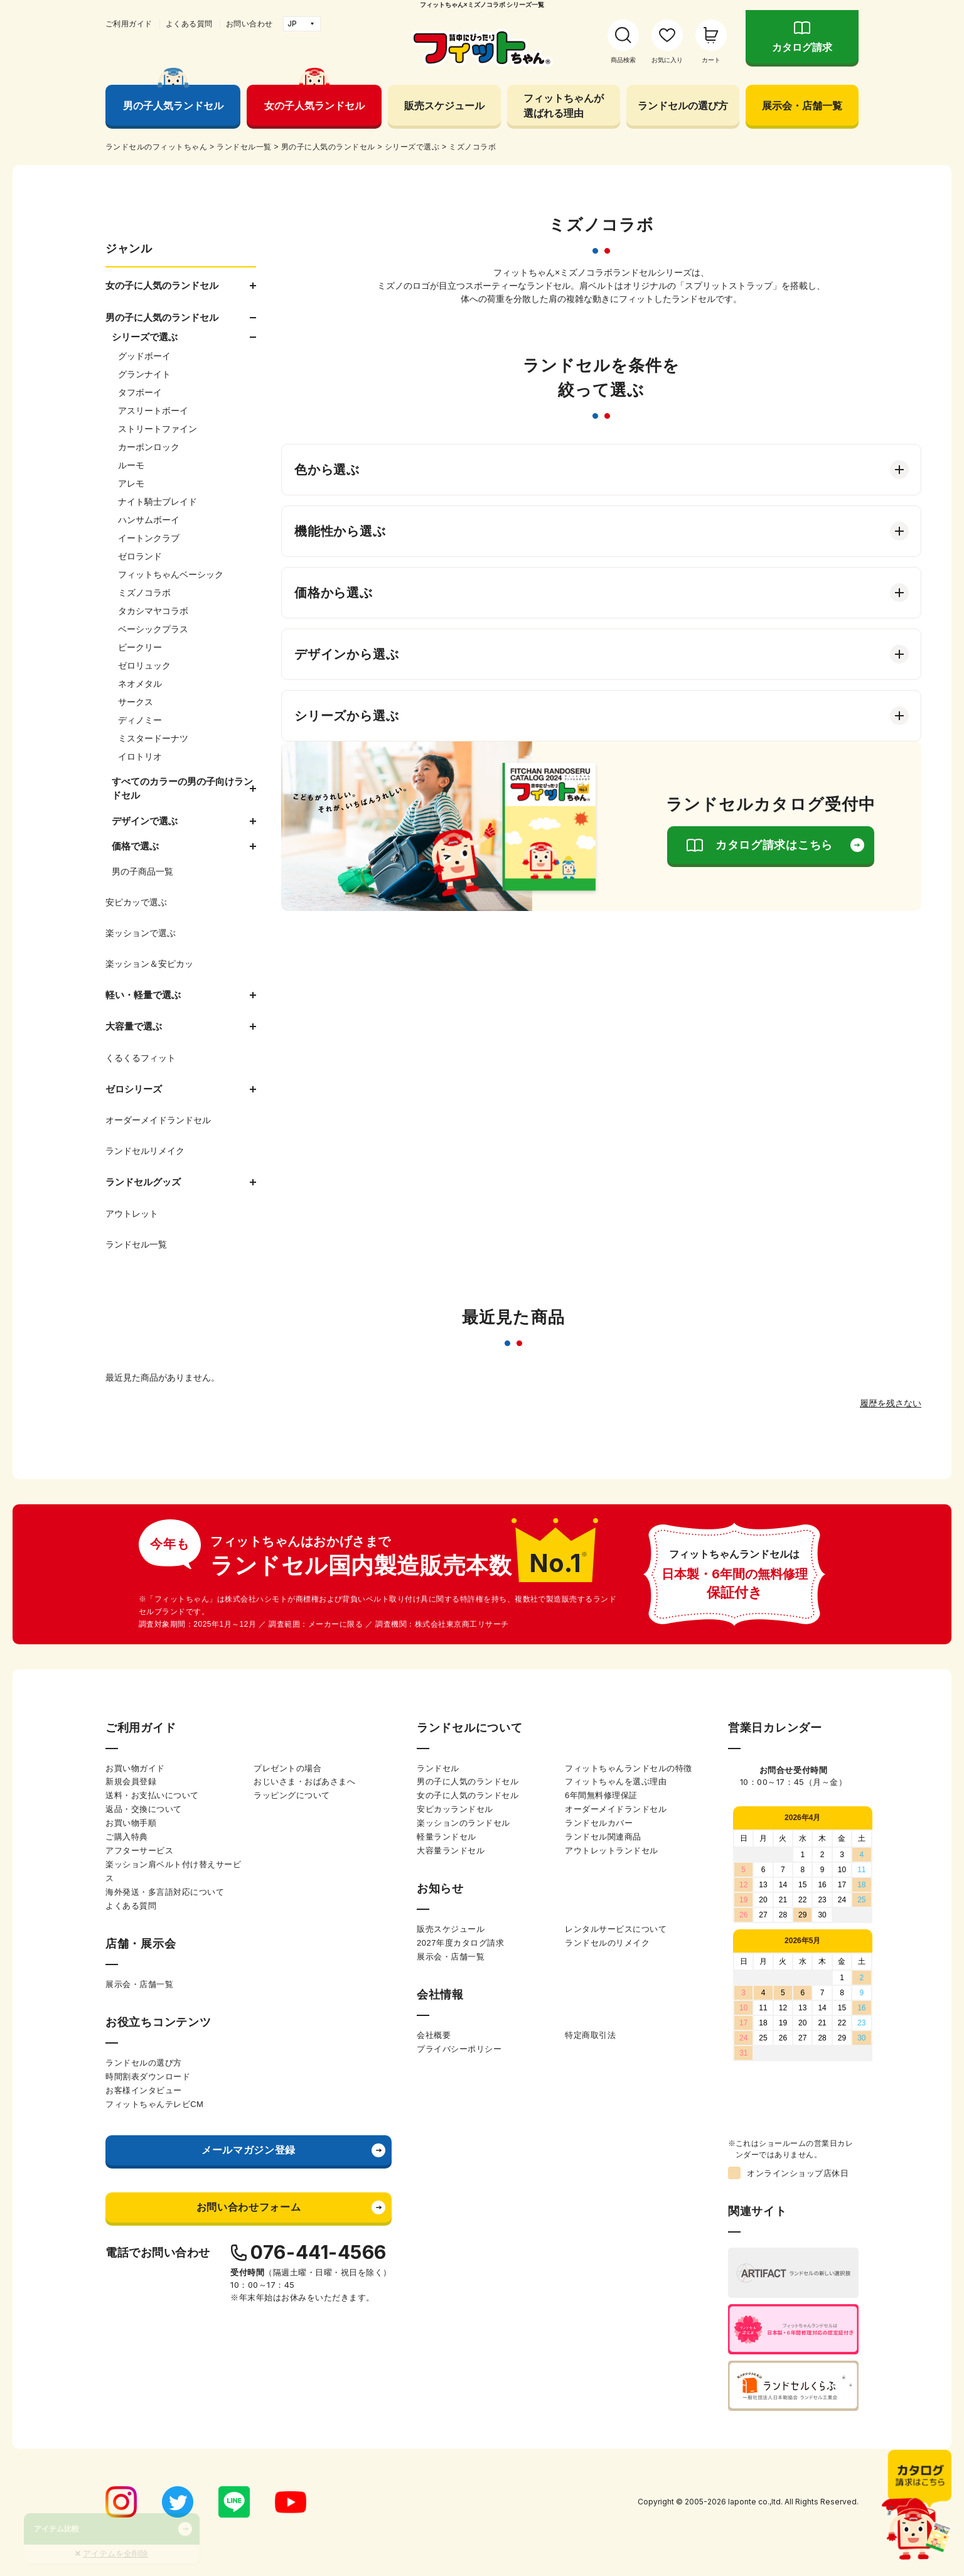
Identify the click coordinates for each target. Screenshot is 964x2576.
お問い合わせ (249, 23)
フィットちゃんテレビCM (154, 2104)
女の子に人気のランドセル (467, 1795)
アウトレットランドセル (611, 1850)
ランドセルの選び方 (683, 105)
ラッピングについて (292, 1795)
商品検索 (623, 60)
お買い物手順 (130, 1823)
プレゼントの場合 (287, 1768)
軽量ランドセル (446, 1836)
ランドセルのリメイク (607, 1943)
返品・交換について (143, 1809)
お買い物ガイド (135, 1768)
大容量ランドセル (451, 1850)
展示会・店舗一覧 (802, 105)
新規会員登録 (130, 1781)
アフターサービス (139, 1850)
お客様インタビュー (143, 2090)
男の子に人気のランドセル (467, 1781)
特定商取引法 (590, 2035)
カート (711, 60)
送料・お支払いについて (152, 1795)
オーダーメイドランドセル (616, 1809)
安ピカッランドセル (455, 1809)
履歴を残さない (890, 1403)
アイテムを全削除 (115, 2553)
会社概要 (434, 2035)
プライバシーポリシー (459, 2049)
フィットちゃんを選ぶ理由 (616, 1781)
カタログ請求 (802, 47)
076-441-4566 (318, 2252)
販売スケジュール (444, 105)
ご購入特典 (126, 1836)
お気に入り (667, 60)
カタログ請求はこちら (774, 845)
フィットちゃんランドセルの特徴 (628, 1768)
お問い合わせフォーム (248, 2207)
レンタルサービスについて (616, 1929)
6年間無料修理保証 (601, 1795)
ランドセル (438, 1768)
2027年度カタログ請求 (460, 1943)
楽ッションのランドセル (463, 1823)
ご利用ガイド (129, 23)
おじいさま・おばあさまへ (304, 1781)
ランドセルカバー (599, 1823)
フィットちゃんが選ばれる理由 (563, 105)
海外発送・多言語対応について (164, 1892)
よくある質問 (189, 23)
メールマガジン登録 (248, 2150)
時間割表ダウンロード (147, 2076)
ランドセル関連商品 (603, 1836)
